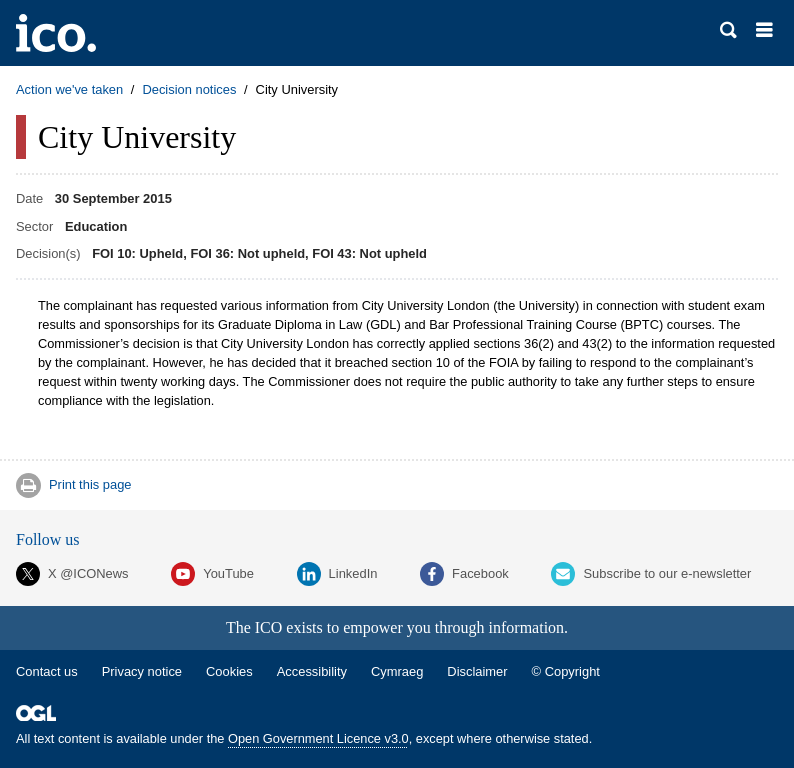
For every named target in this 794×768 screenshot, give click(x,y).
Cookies (229, 671)
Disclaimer (477, 671)
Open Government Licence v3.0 (318, 738)
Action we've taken (69, 89)
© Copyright (566, 671)
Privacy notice (142, 671)
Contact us (47, 671)
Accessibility (312, 671)
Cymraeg (397, 671)
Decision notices (189, 89)
